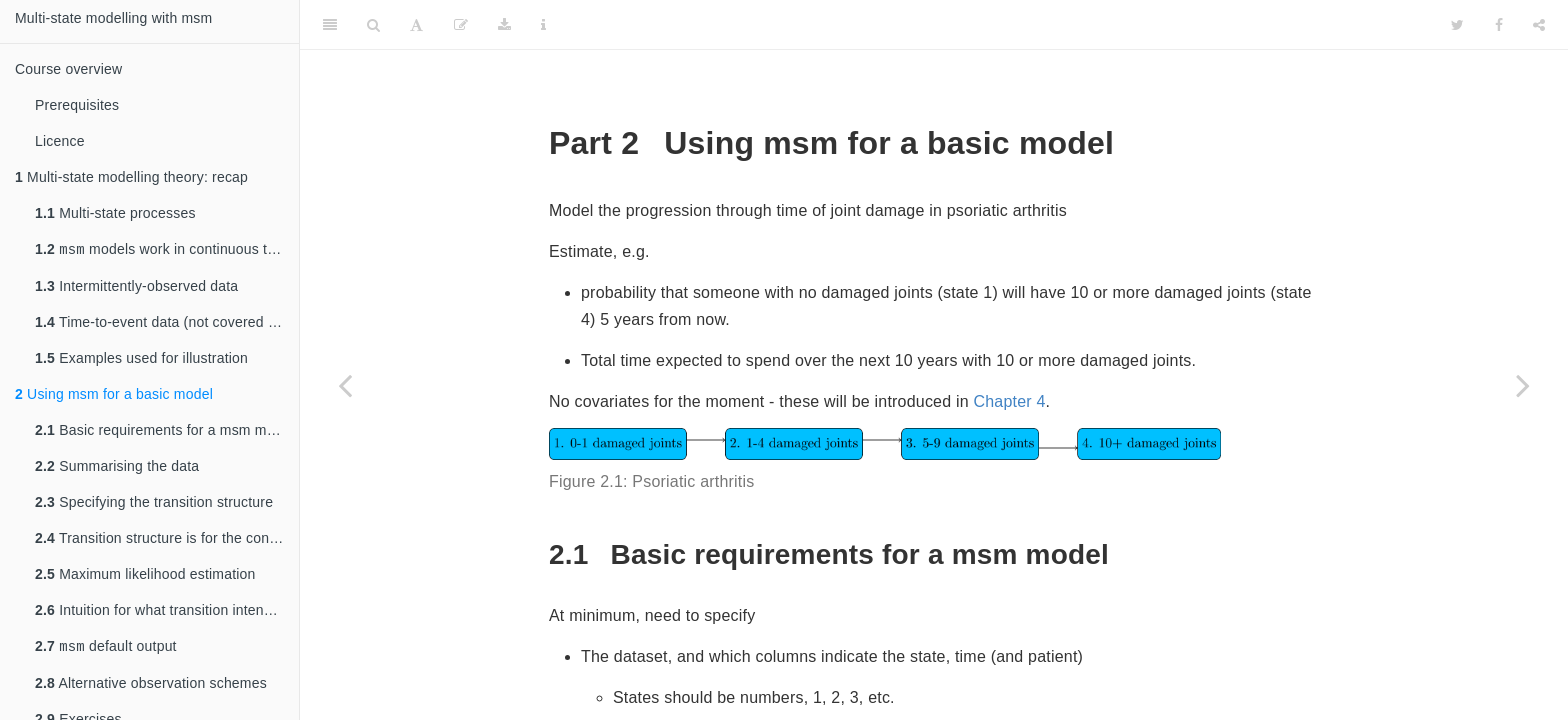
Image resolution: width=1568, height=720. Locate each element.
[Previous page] (345, 385)
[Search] (373, 25)
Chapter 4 (1009, 401)
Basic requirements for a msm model (164, 432)
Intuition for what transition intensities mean (167, 612)
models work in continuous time (162, 250)
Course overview (68, 69)
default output (106, 649)
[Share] (1539, 25)
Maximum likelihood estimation (145, 576)
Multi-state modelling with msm (113, 18)
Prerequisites (77, 105)
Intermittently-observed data (136, 288)
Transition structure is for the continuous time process (167, 540)
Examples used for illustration (141, 360)
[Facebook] (1499, 25)
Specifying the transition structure (154, 504)
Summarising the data (117, 468)
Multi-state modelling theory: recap (131, 177)
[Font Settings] (416, 25)
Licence (60, 141)
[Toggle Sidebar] (330, 25)
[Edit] (461, 25)
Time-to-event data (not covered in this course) (167, 324)
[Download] (504, 25)
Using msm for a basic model (114, 396)
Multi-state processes (115, 213)
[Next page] (1523, 385)
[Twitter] (1457, 25)
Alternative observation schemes (151, 687)
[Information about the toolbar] (543, 25)
